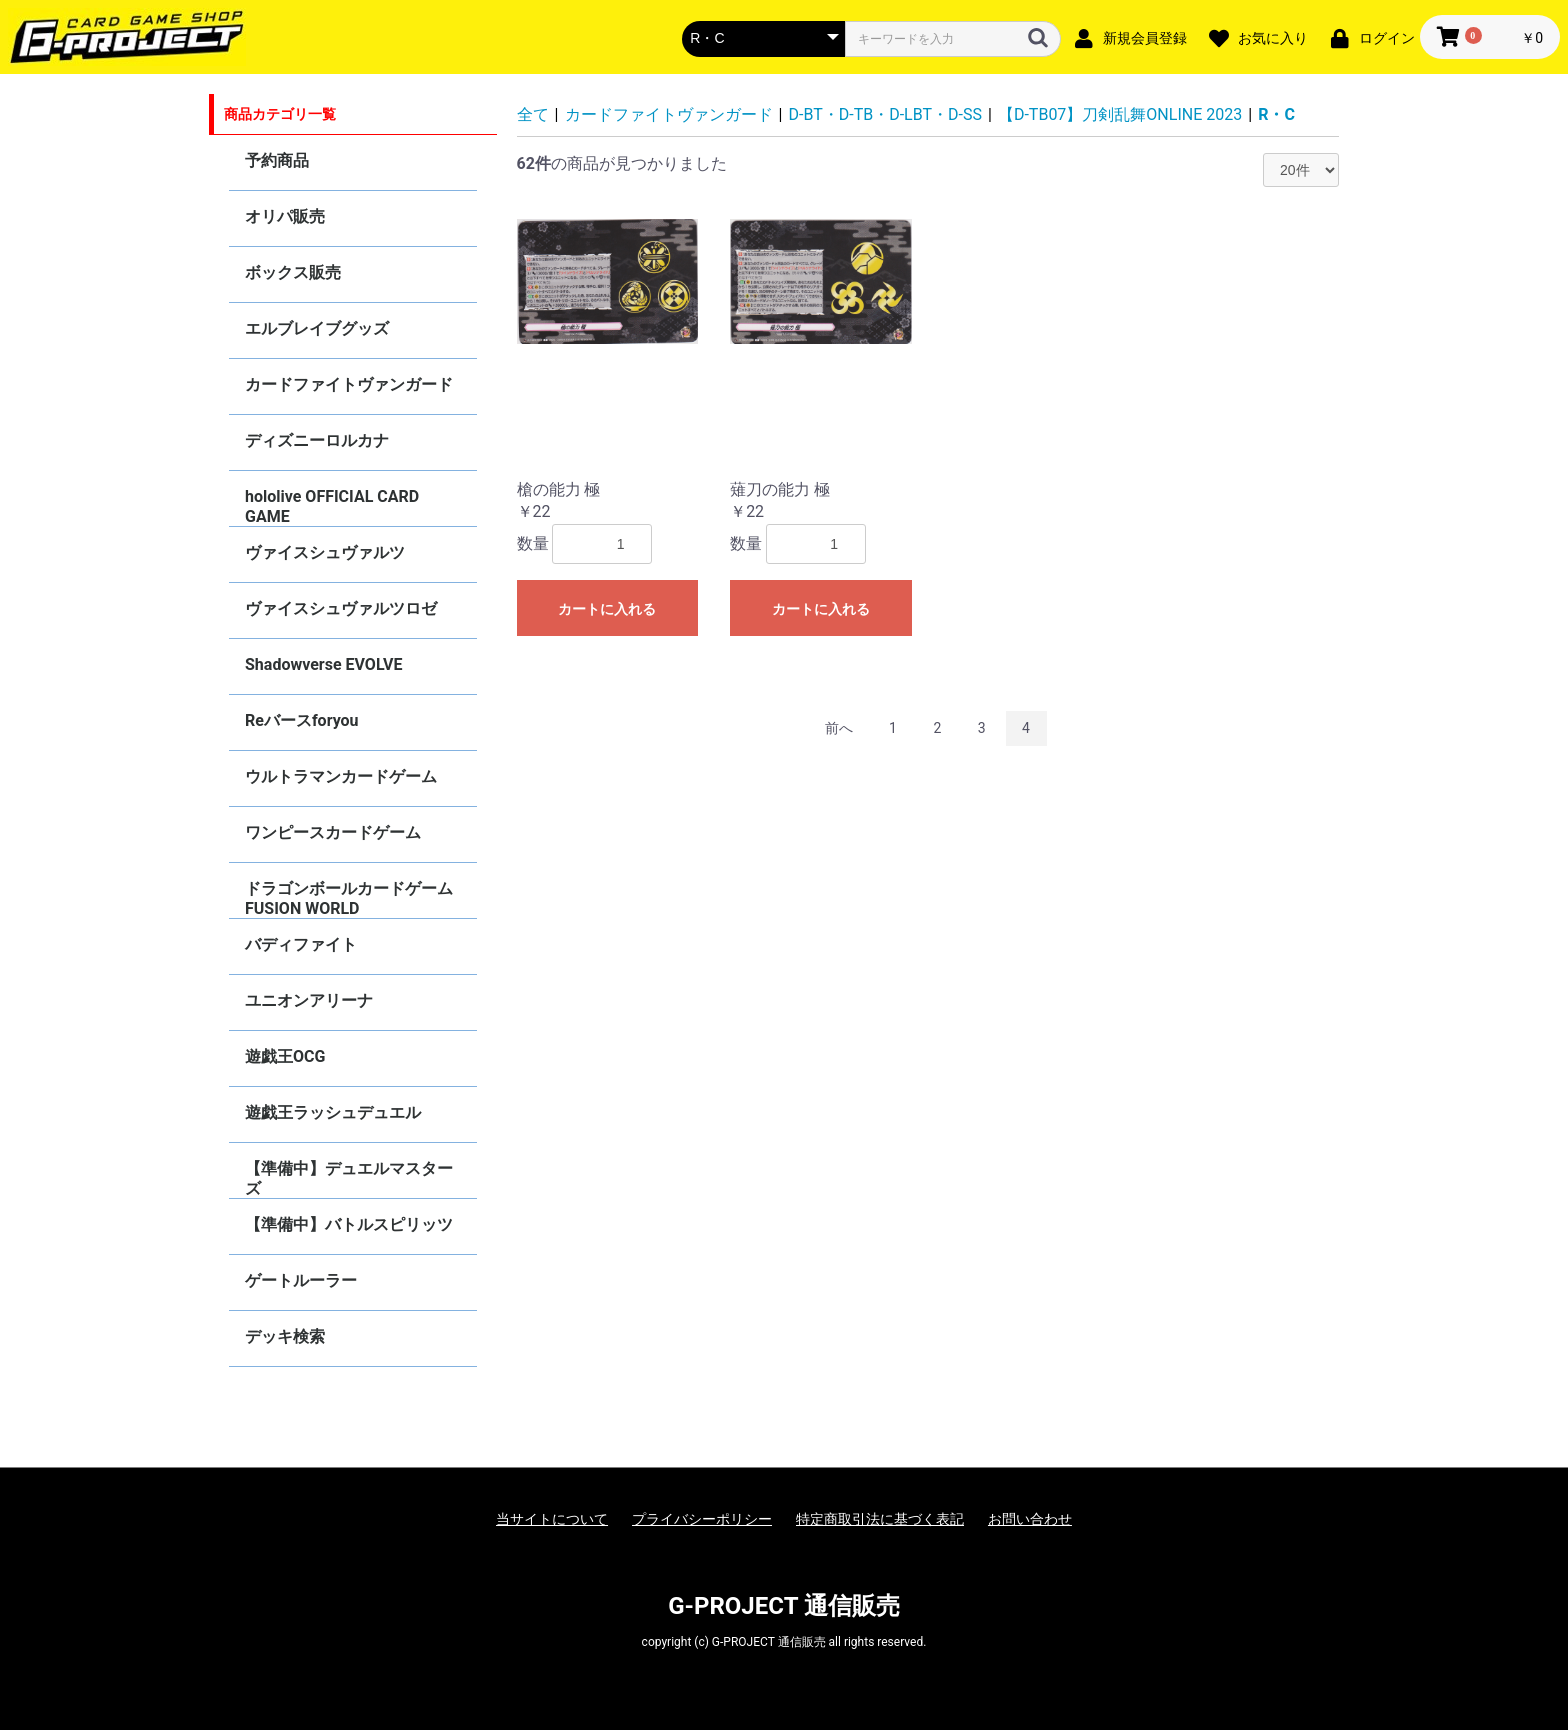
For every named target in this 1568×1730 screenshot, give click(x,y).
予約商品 (277, 160)
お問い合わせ (1030, 1519)
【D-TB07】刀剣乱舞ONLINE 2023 (1120, 114)
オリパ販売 (285, 216)
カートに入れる (607, 609)
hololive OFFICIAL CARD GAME (332, 506)
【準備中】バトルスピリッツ (349, 1224)
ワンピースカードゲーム (333, 832)
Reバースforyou (302, 720)
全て (533, 114)
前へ (839, 728)
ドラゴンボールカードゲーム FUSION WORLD (349, 898)
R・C (1276, 114)
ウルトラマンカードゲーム (341, 776)
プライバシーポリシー (702, 1519)
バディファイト (301, 944)
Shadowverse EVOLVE (323, 664)
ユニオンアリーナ (309, 1000)
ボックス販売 (293, 272)
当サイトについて (552, 1519)
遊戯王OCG (285, 1056)
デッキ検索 (285, 1336)
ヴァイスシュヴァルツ (325, 552)
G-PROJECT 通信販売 (784, 1606)
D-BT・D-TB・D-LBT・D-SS (885, 114)
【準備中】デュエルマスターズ (349, 1178)
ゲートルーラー (301, 1280)
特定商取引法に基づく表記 (880, 1519)
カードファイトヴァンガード (349, 384)
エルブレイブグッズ (317, 328)
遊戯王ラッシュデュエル (333, 1112)
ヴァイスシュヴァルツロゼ (341, 608)
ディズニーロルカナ (317, 440)
